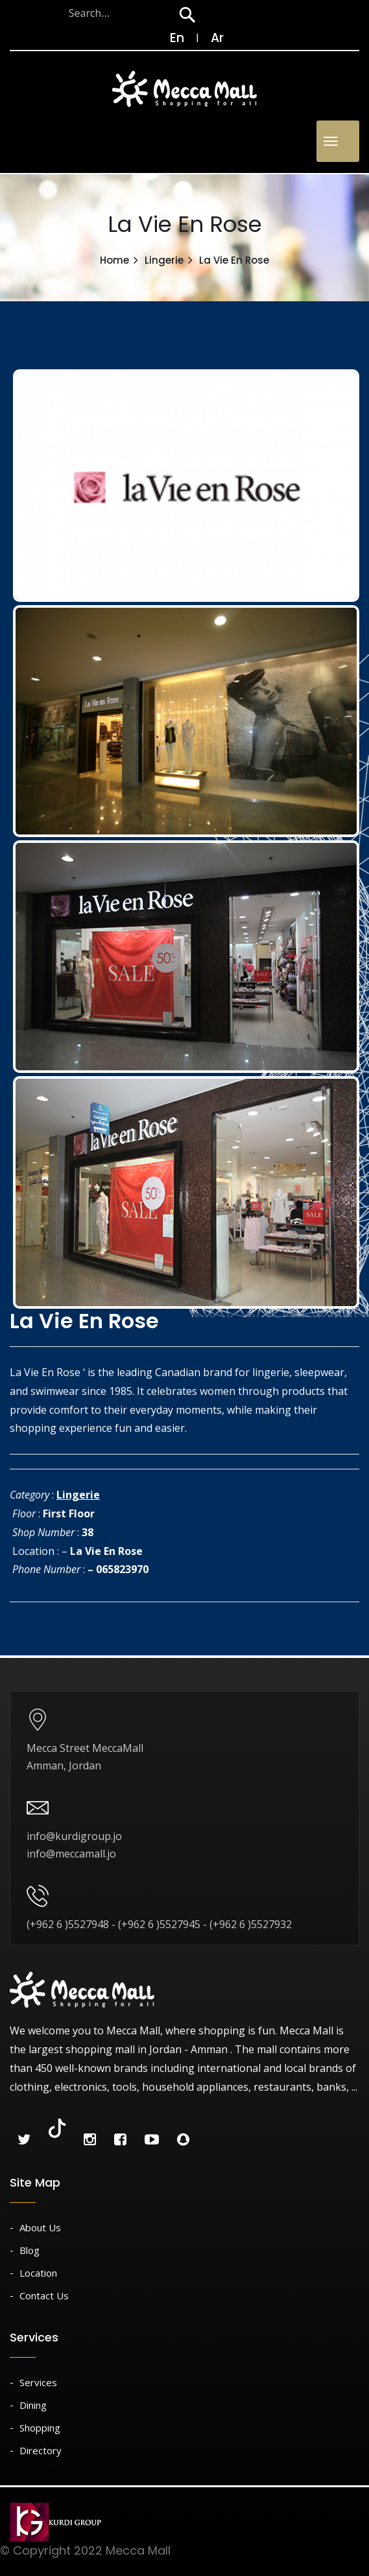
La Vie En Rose (106, 1551)
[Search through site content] (90, 13)
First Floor (69, 1513)
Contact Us (44, 2295)
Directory (40, 2450)
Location (38, 2272)
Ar (217, 38)
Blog (29, 2250)
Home (114, 260)
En (170, 38)
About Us (40, 2227)
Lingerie (164, 260)
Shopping (39, 2427)
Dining (33, 2404)
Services (38, 2382)
